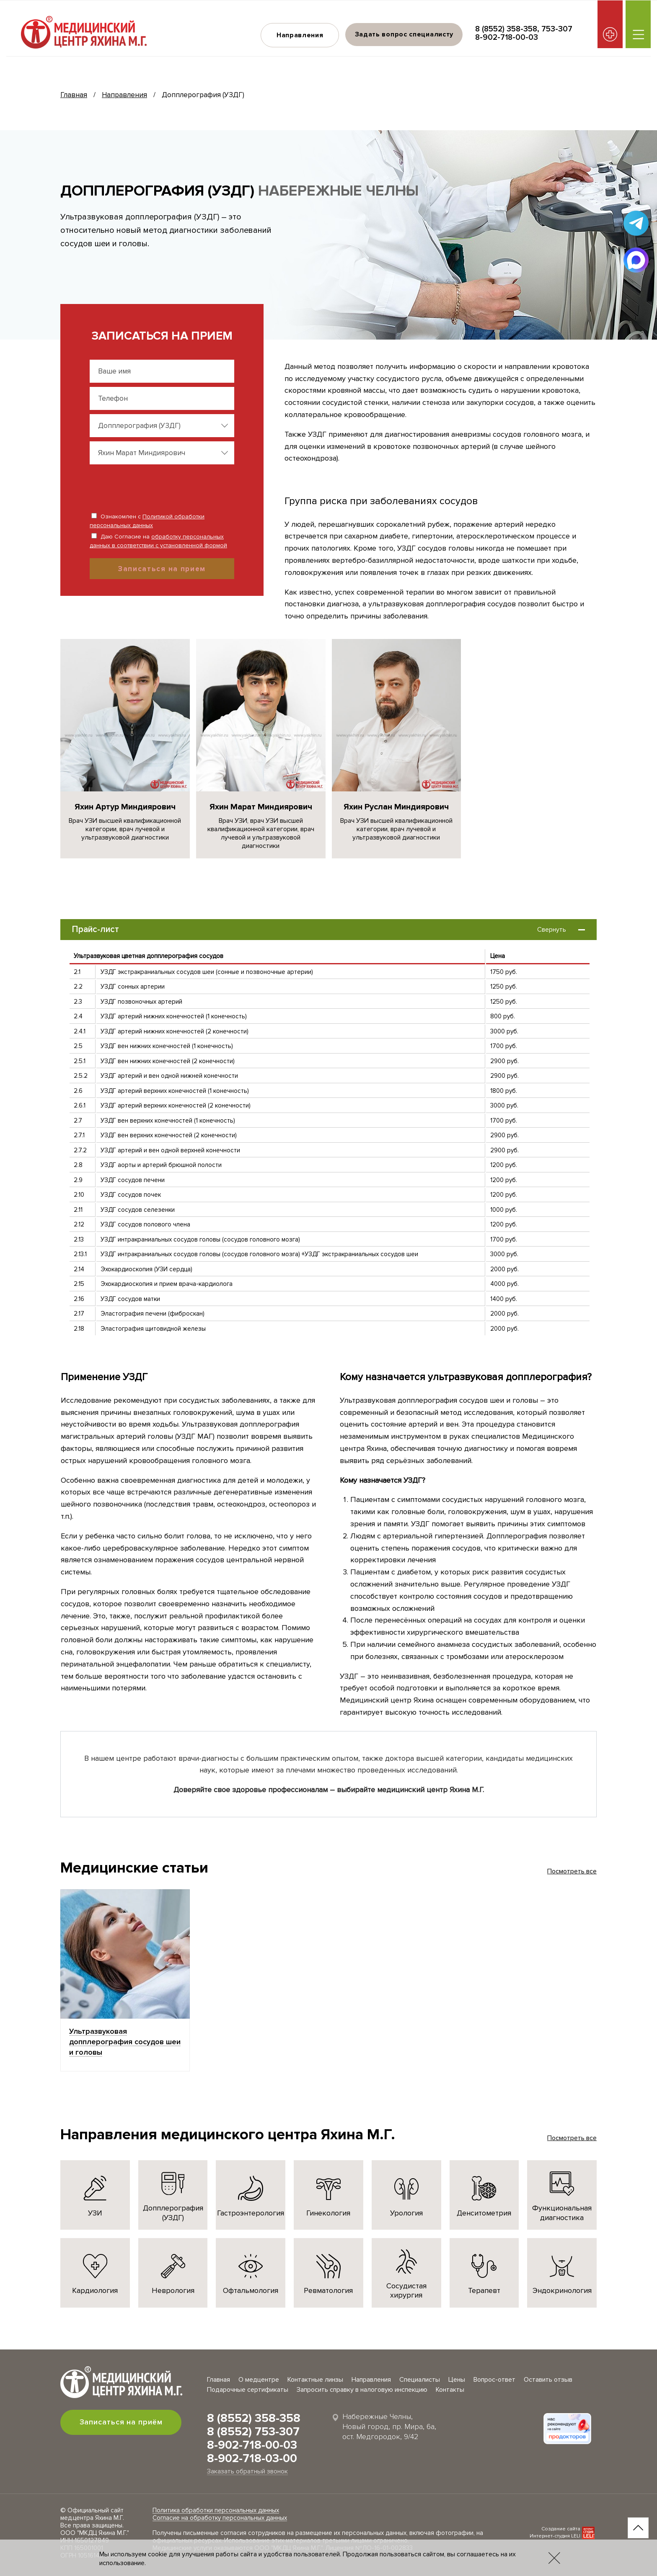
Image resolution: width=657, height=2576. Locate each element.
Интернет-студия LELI (555, 2536)
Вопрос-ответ (494, 2379)
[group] (125, 748)
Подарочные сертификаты (247, 2389)
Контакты (450, 2389)
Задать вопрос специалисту (403, 34)
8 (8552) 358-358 (506, 29)
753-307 (556, 29)
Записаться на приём (121, 2422)
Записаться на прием (162, 568)
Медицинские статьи (134, 1868)
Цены (456, 2379)
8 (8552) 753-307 (253, 2431)
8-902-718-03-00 (252, 2458)
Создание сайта (560, 2529)
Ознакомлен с (147, 521)
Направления (299, 35)
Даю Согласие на (158, 541)
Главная (73, 94)
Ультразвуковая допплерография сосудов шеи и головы (125, 2042)
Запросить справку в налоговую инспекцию (362, 2389)
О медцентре (258, 2379)
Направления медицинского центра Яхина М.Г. (227, 2134)
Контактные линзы (315, 2379)
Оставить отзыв (548, 2379)
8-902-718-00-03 (506, 37)
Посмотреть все (572, 1871)
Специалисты (419, 2379)
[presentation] (144, 485)
